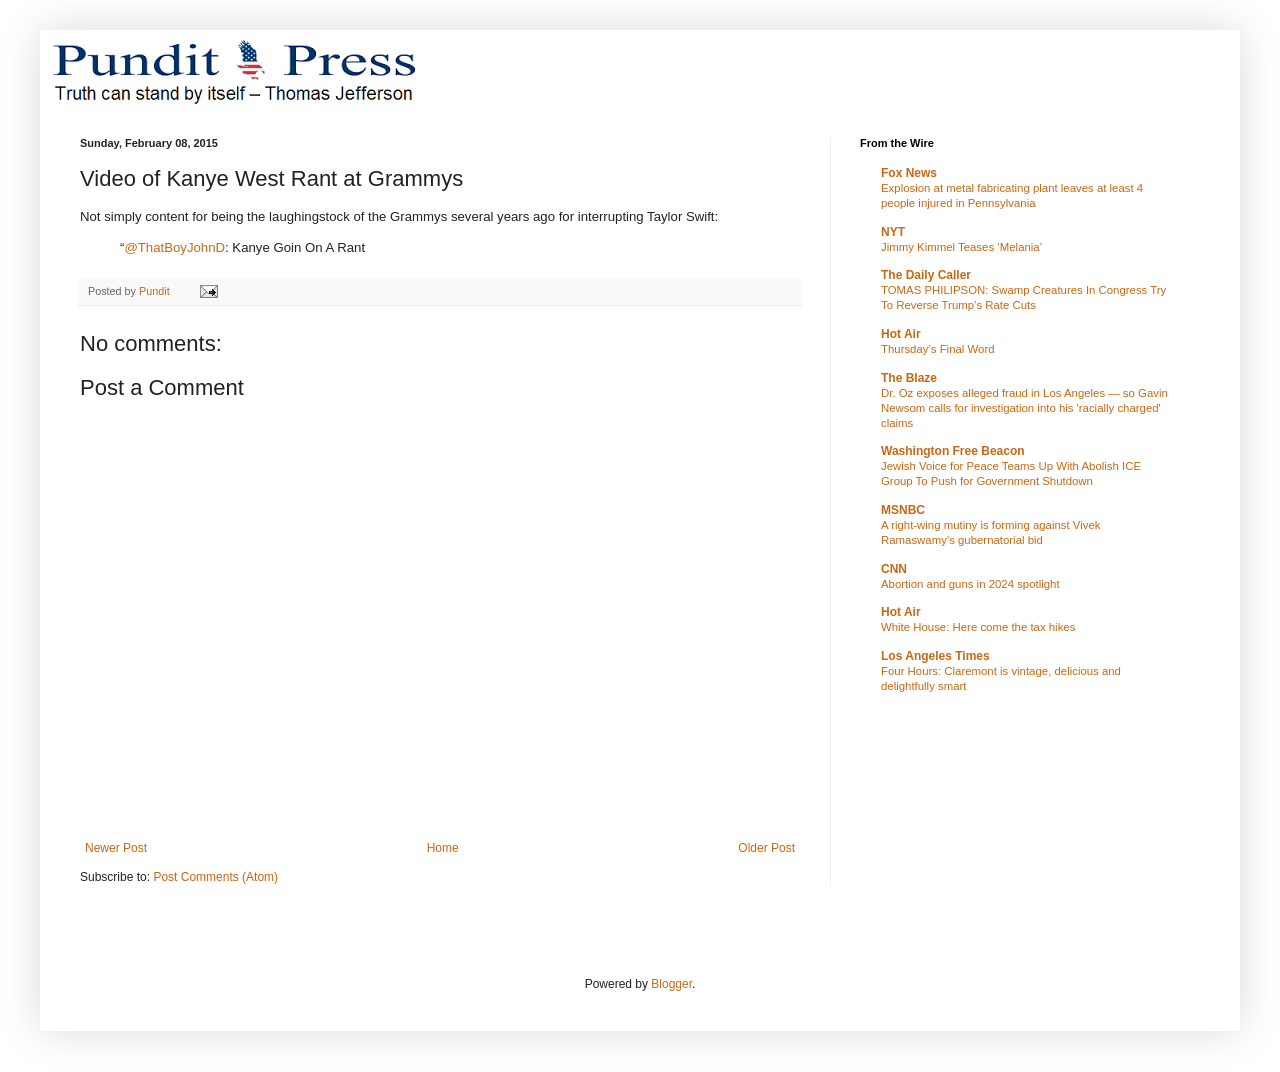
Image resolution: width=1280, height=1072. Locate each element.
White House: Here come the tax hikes (978, 627)
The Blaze (909, 378)
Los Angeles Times (935, 656)
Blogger (671, 984)
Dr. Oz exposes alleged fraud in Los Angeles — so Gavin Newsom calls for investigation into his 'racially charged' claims (1024, 408)
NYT (893, 232)
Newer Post (116, 848)
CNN (894, 569)
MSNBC (903, 510)
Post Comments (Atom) (215, 877)
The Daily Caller (926, 275)
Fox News (909, 173)
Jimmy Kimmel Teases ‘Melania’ (961, 247)
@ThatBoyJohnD (174, 247)
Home (443, 848)
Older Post (766, 848)
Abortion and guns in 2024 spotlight (970, 584)
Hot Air (901, 334)
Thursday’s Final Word (938, 349)
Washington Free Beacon (953, 451)
